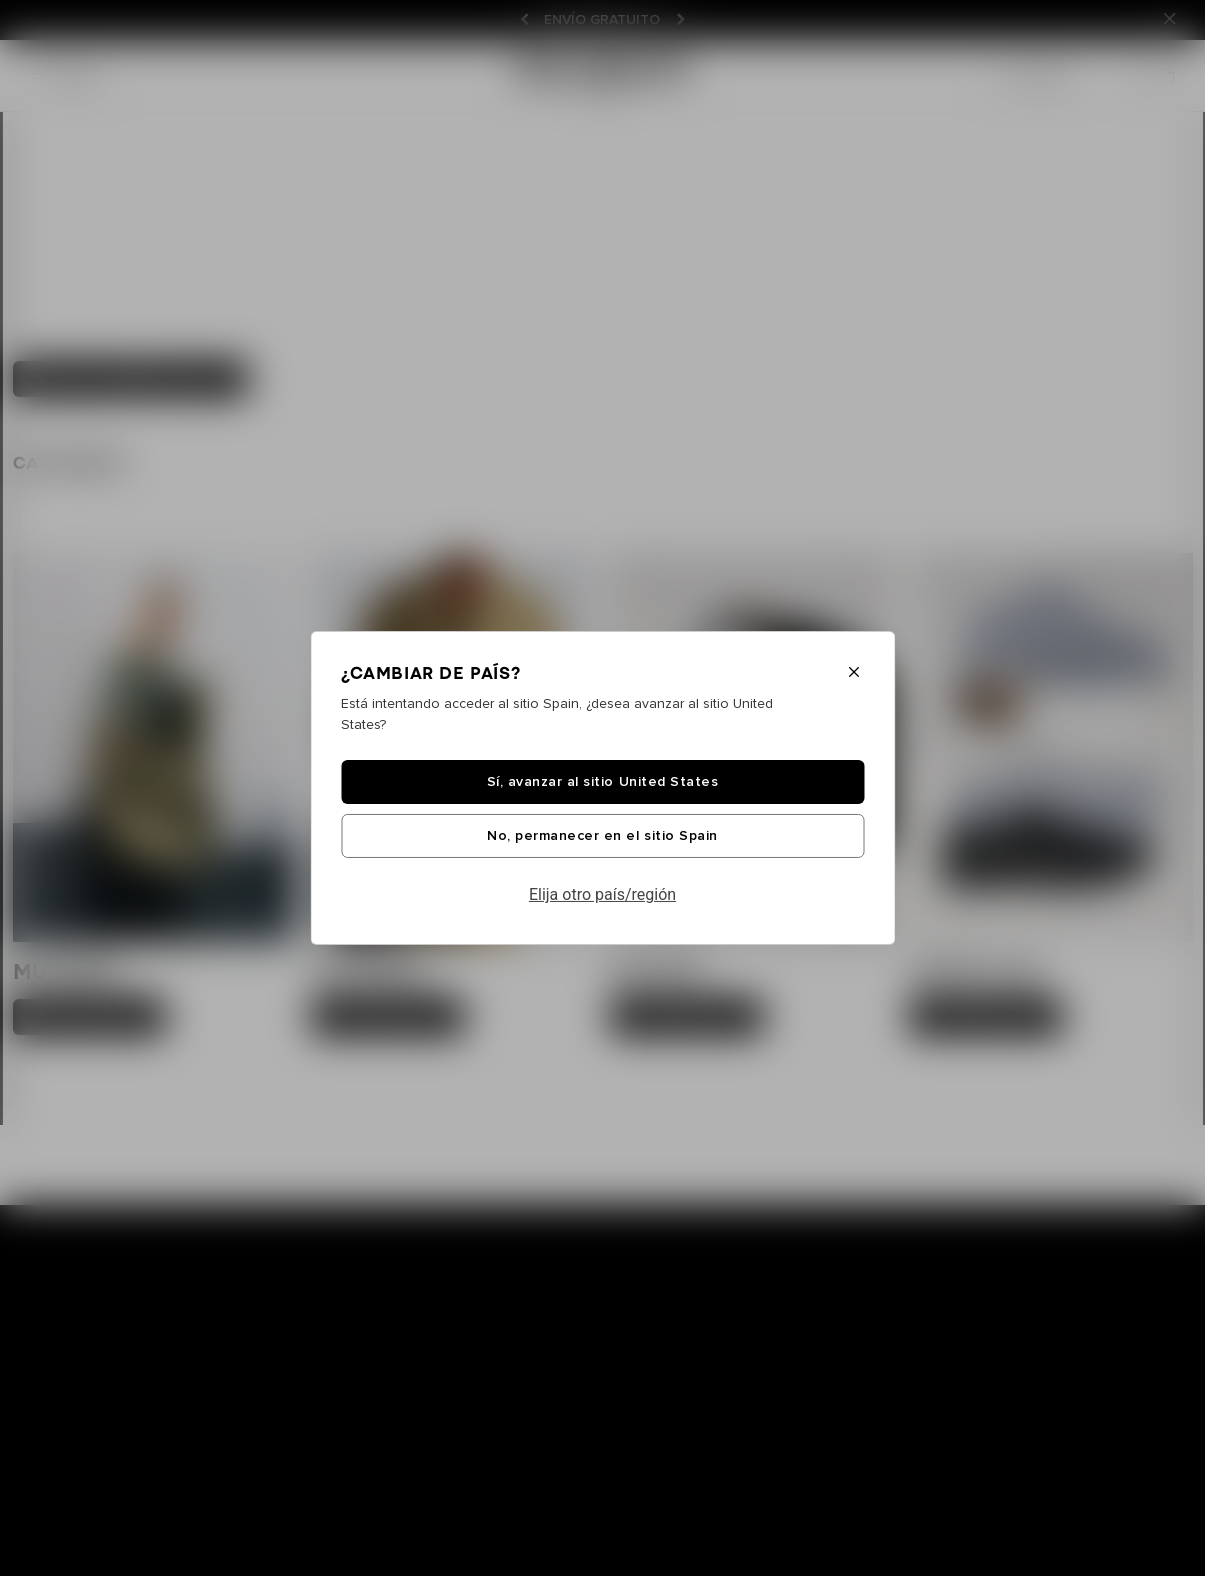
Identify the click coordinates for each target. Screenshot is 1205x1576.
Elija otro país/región (602, 894)
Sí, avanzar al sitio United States (602, 782)
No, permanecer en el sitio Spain (602, 836)
